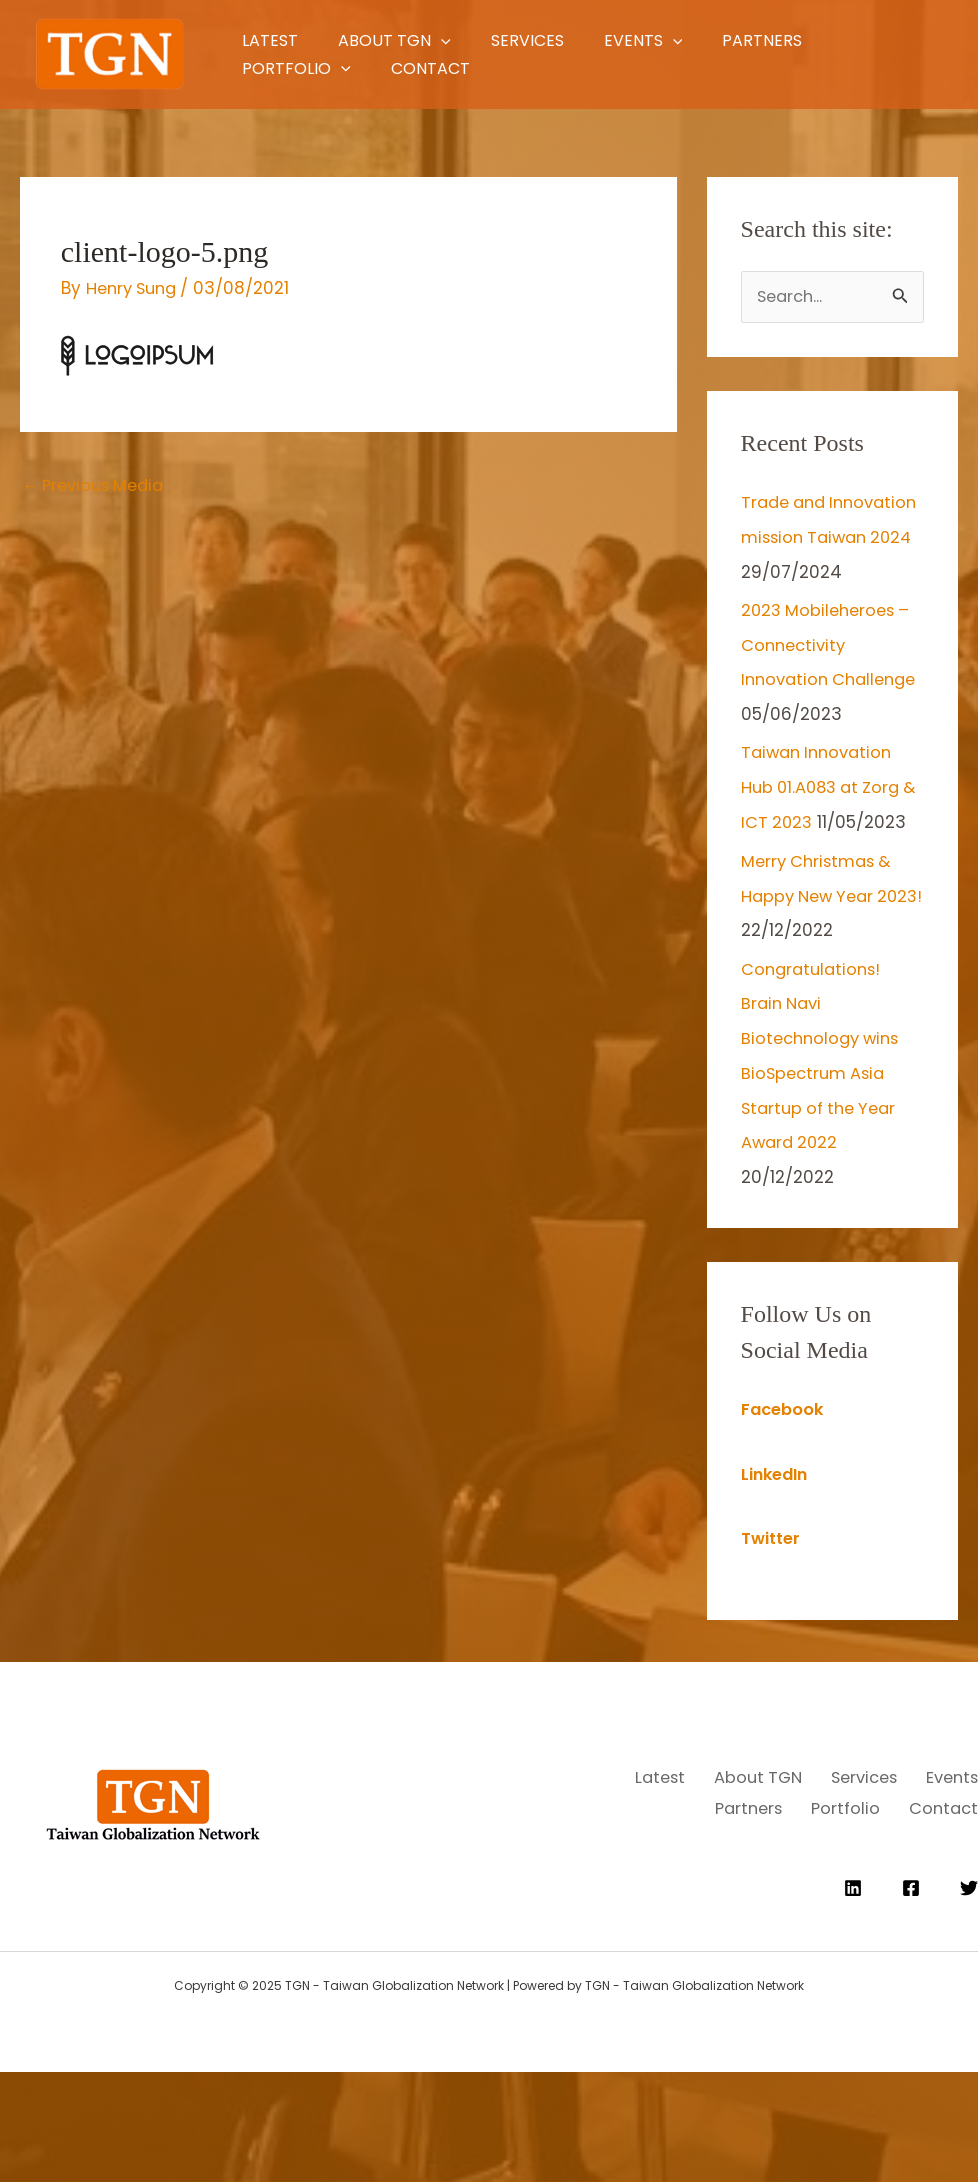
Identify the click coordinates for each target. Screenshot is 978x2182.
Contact (447, 68)
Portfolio (292, 68)
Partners (842, 40)
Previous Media (98, 486)
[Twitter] (969, 1998)
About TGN (411, 40)
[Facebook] (911, 1998)
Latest (266, 40)
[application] (458, 40)
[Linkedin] (853, 1998)
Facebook (784, 1500)
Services (565, 40)
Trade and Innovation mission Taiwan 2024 (822, 537)
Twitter (772, 1628)
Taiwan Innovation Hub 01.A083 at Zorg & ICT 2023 (825, 852)
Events (702, 40)
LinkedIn (777, 1564)
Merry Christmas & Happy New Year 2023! (820, 992)
